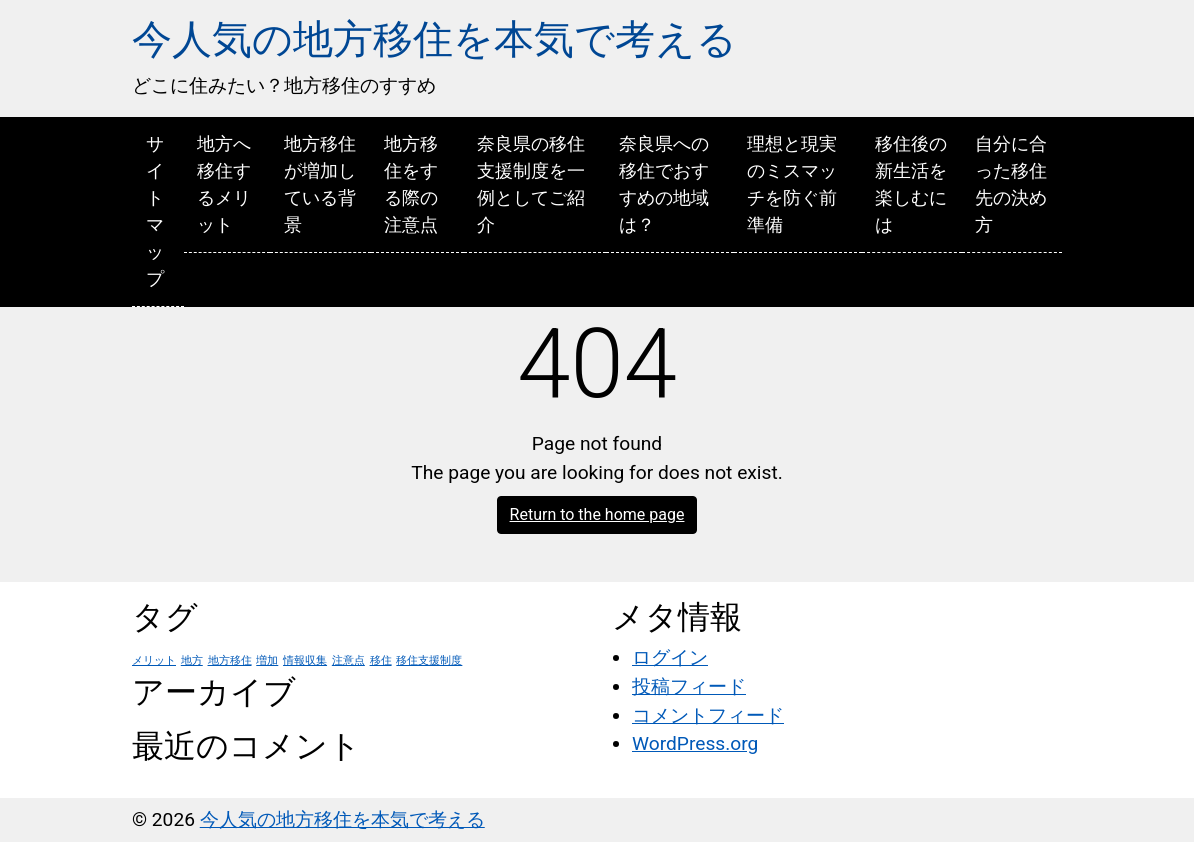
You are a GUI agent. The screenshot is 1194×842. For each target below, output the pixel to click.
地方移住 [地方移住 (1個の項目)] (230, 660)
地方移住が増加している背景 (320, 184)
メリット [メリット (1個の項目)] (154, 660)
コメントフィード (708, 715)
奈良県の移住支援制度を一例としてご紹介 (531, 184)
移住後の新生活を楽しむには (911, 184)
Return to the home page (597, 514)
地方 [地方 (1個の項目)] (192, 660)
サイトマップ (155, 211)
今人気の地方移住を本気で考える (434, 39)
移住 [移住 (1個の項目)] (381, 660)
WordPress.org (695, 743)
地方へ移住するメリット (224, 184)
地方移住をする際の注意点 (411, 184)
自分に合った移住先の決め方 (1011, 184)
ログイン (670, 657)
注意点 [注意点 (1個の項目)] (348, 660)
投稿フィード (689, 686)
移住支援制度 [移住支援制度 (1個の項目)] (429, 660)
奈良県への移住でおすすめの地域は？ (664, 184)
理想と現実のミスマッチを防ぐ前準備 (792, 184)
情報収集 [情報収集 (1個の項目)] (305, 660)
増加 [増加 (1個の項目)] (267, 660)
